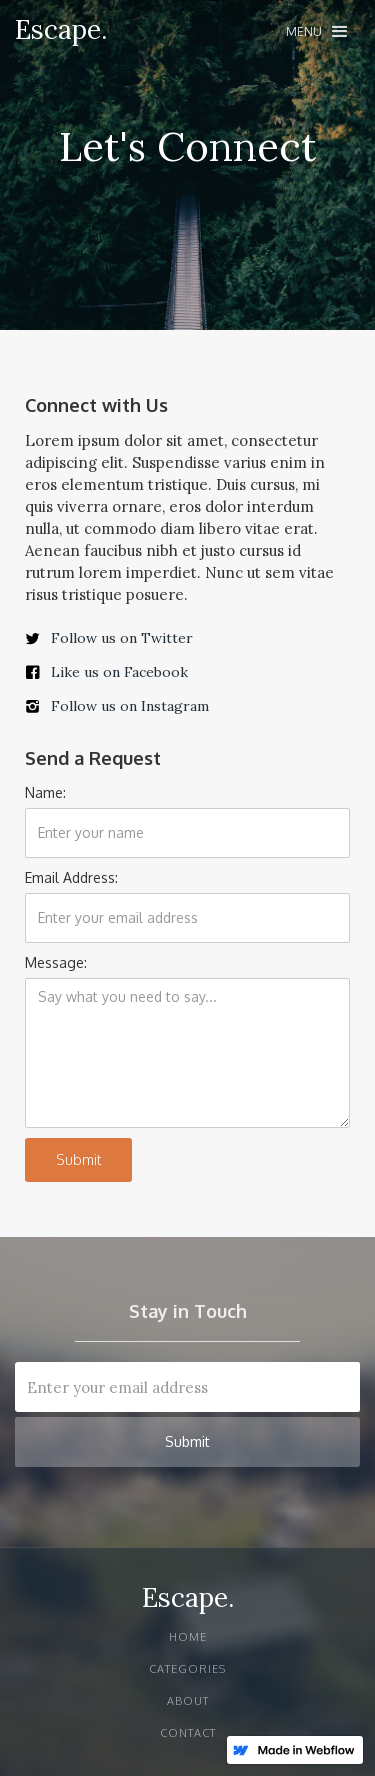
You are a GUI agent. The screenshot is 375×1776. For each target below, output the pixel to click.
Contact (188, 1733)
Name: (45, 792)
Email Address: (71, 877)
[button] (316, 31)
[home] (61, 30)
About (188, 1701)
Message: (56, 962)
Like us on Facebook (119, 672)
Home (188, 1637)
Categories (187, 1669)
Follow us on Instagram (130, 706)
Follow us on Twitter (122, 638)
